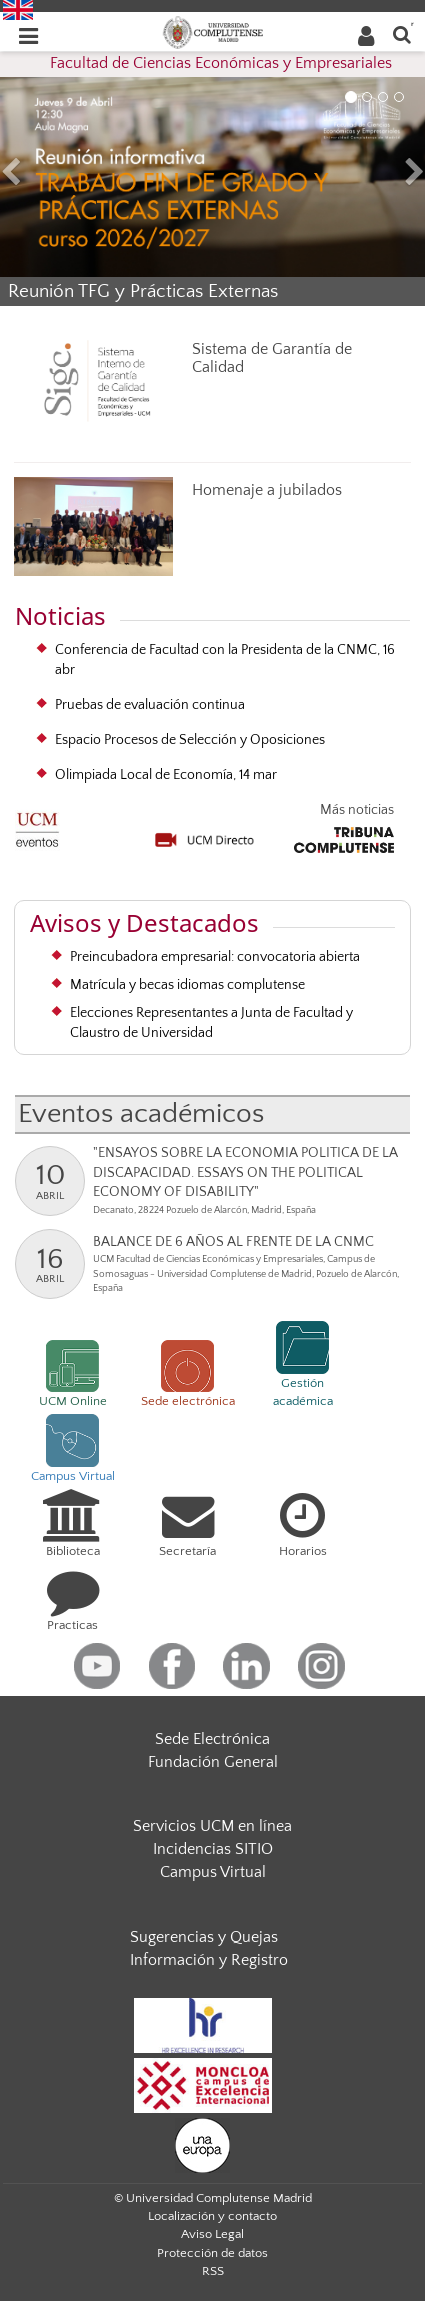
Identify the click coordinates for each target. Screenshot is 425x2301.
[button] (32, 174)
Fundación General (213, 1762)
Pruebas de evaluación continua (150, 705)
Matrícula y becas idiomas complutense (187, 985)
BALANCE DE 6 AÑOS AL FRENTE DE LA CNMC (233, 1242)
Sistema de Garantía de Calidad (272, 358)
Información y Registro (209, 1960)
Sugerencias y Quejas (204, 1937)
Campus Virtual (213, 1872)
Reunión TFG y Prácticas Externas (143, 291)
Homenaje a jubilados (267, 490)
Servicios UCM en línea (212, 1826)
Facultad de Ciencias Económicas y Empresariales (221, 63)
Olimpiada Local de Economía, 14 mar (166, 775)
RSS (213, 2271)
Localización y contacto (212, 2216)
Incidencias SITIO (213, 1849)
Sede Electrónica (212, 1739)
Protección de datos (212, 2253)
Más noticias (357, 810)
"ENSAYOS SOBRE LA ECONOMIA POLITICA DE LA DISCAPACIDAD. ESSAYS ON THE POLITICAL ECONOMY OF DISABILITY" (245, 1172)
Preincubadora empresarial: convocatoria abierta (215, 957)
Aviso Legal (212, 2234)
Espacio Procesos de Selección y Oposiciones (190, 740)
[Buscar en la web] (402, 33)
